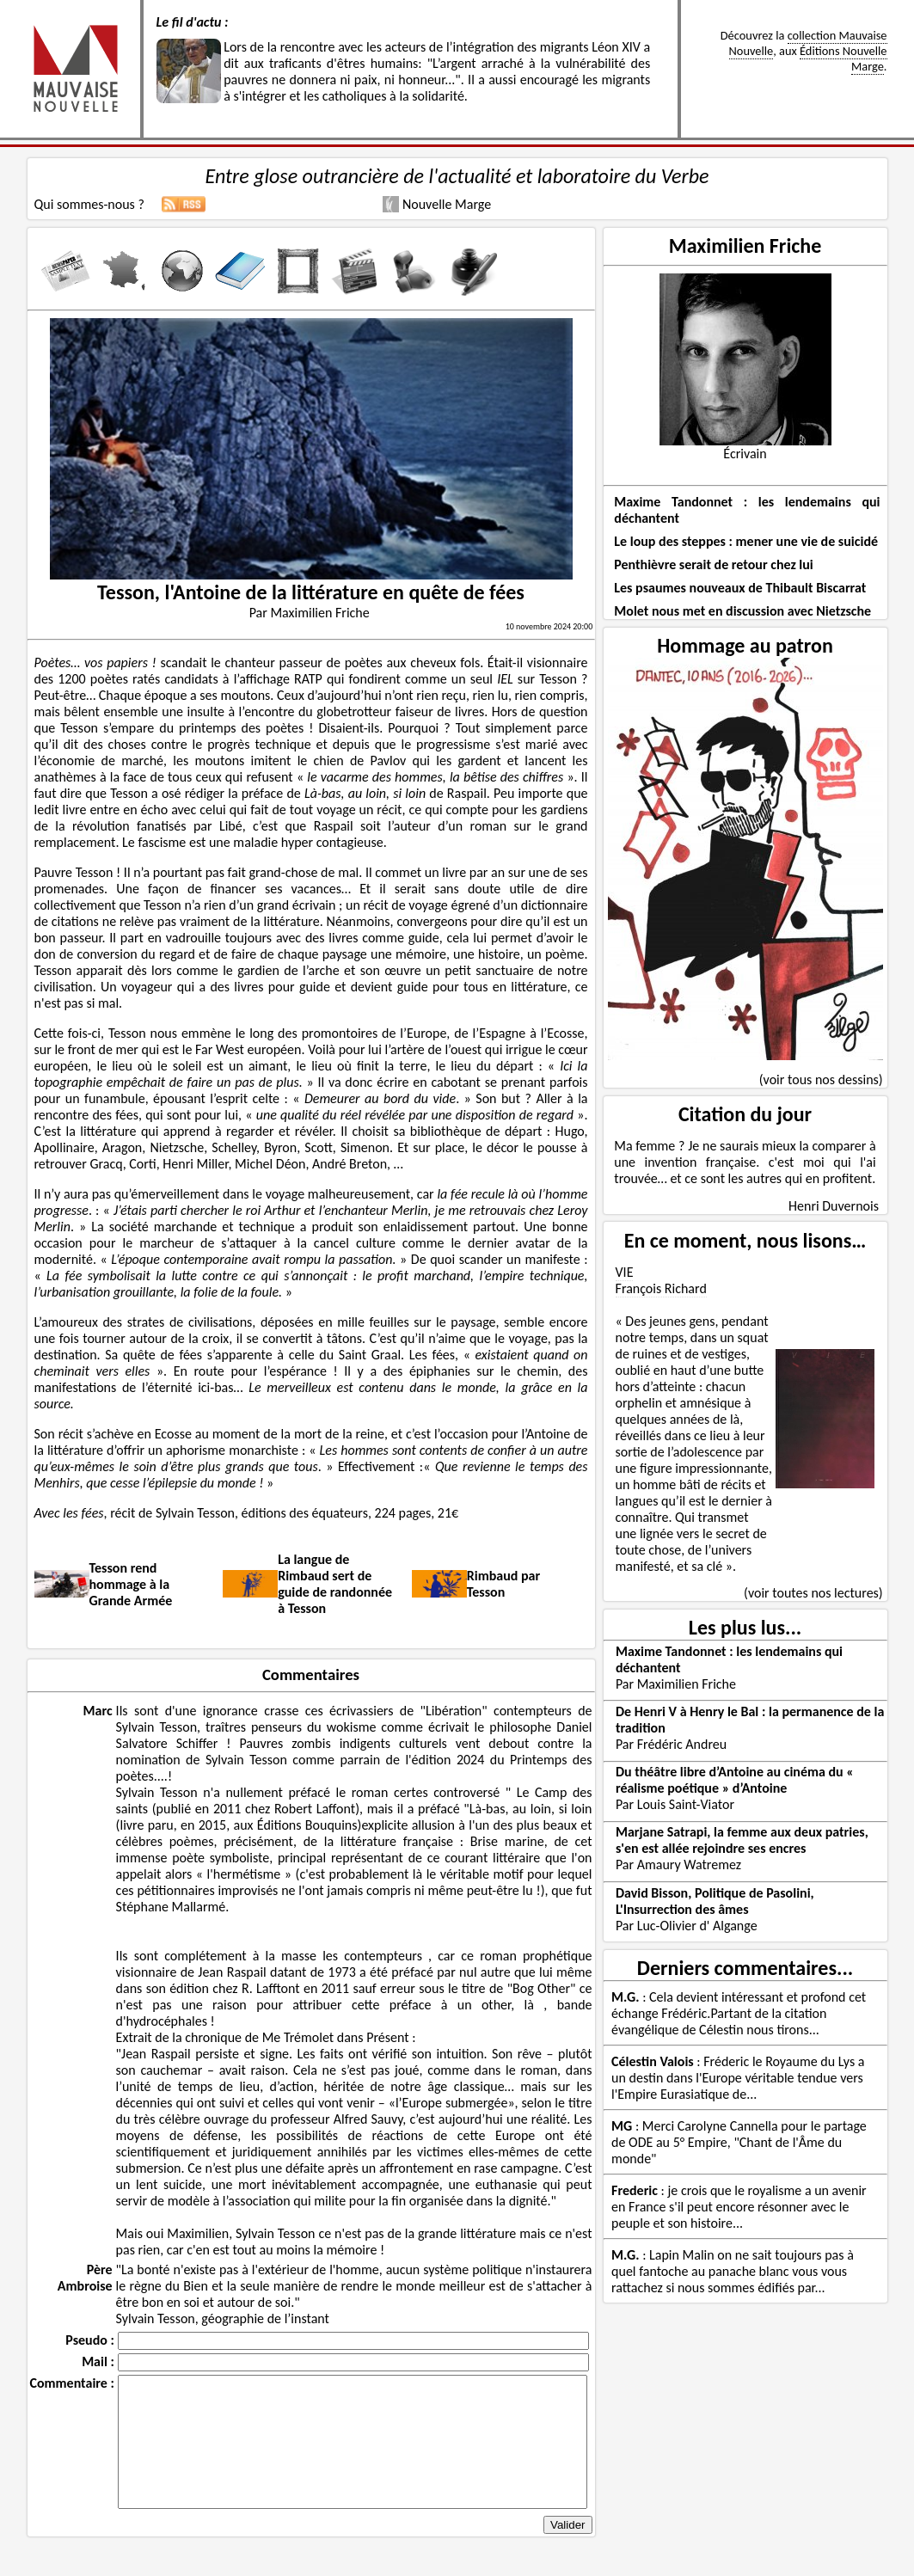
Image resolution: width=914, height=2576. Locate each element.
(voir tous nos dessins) (821, 1079)
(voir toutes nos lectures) (813, 1593)
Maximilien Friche (745, 245)
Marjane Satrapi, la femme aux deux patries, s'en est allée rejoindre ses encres (742, 1840)
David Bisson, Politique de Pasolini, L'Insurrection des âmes (715, 1901)
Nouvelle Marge (437, 204)
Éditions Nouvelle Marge (843, 58)
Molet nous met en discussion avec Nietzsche (742, 611)
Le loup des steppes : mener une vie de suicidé (746, 541)
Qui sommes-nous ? (89, 204)
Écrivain (744, 453)
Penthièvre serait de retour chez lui (713, 564)
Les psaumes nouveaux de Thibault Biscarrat (740, 588)
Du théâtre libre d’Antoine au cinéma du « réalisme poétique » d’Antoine (735, 1779)
